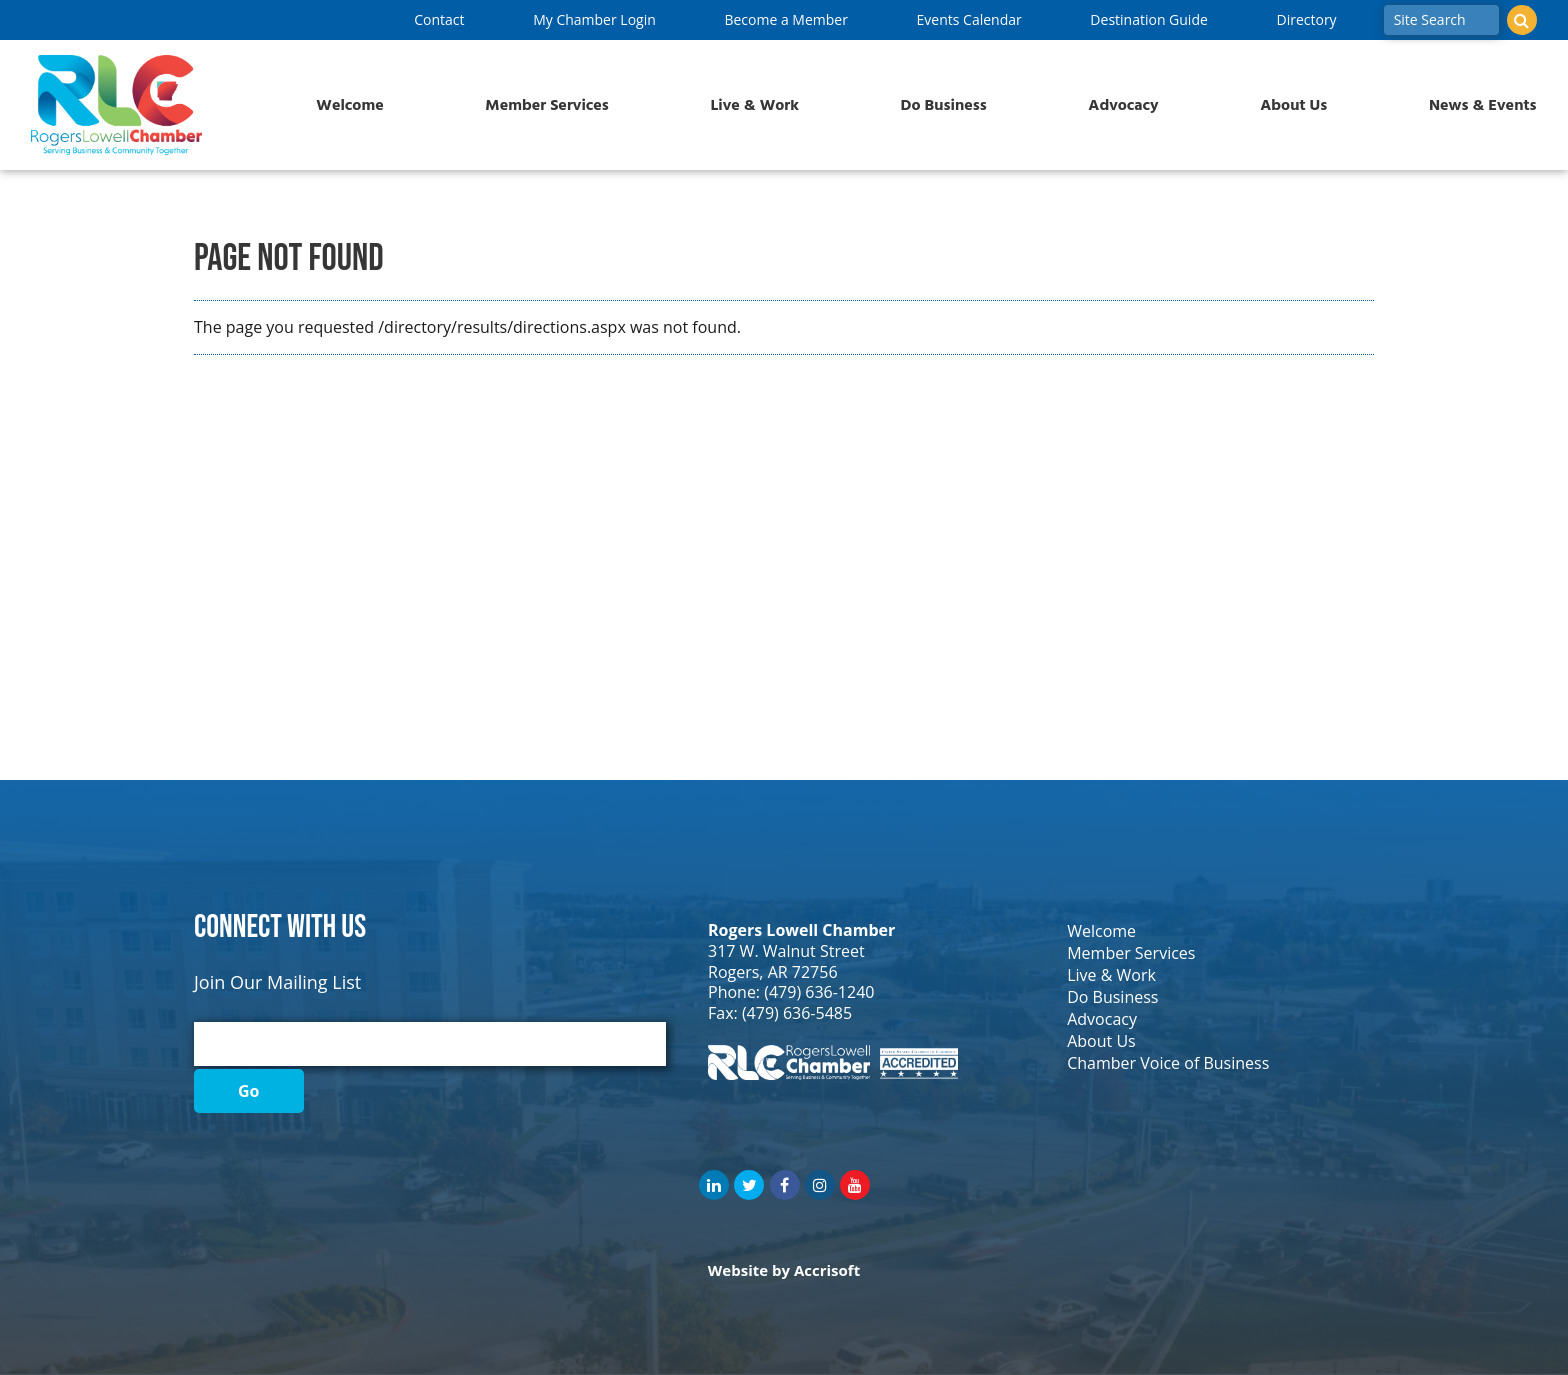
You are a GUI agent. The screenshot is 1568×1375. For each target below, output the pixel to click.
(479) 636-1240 (819, 992)
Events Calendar (969, 19)
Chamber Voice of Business (1168, 1063)
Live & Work (754, 105)
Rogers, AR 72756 (773, 972)
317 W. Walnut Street (786, 951)
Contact (439, 19)
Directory (1306, 19)
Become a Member (785, 19)
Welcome (349, 105)
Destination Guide (1148, 19)
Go (249, 1091)
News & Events (1483, 105)
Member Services (546, 105)
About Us (1293, 105)
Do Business (944, 105)
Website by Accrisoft (784, 1270)
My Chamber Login (594, 19)
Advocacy (1123, 105)
